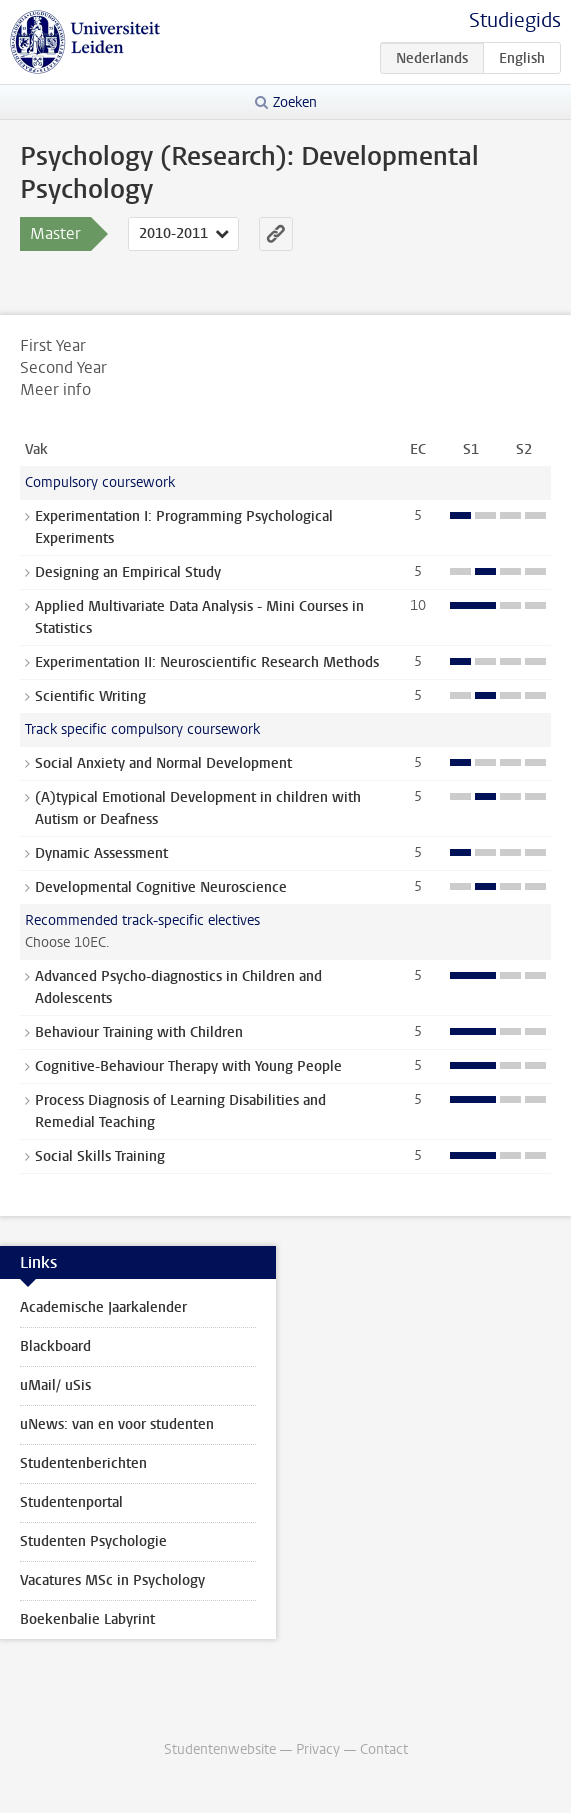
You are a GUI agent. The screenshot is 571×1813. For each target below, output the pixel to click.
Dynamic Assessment (101, 853)
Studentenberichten (83, 1463)
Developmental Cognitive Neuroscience (161, 887)
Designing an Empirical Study (128, 572)
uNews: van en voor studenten (117, 1424)
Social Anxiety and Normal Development (163, 763)
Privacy (318, 1749)
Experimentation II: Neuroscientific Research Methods (207, 662)
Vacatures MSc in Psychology (112, 1580)
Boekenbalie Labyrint (87, 1619)
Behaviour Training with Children (139, 1032)
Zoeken (295, 102)
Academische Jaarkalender (103, 1307)
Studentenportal (71, 1502)
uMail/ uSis (55, 1385)
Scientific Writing (90, 696)
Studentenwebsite (220, 1749)
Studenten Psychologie (93, 1541)
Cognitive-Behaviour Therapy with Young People (188, 1066)
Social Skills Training (100, 1156)
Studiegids (515, 20)
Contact (384, 1749)
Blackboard (55, 1346)
